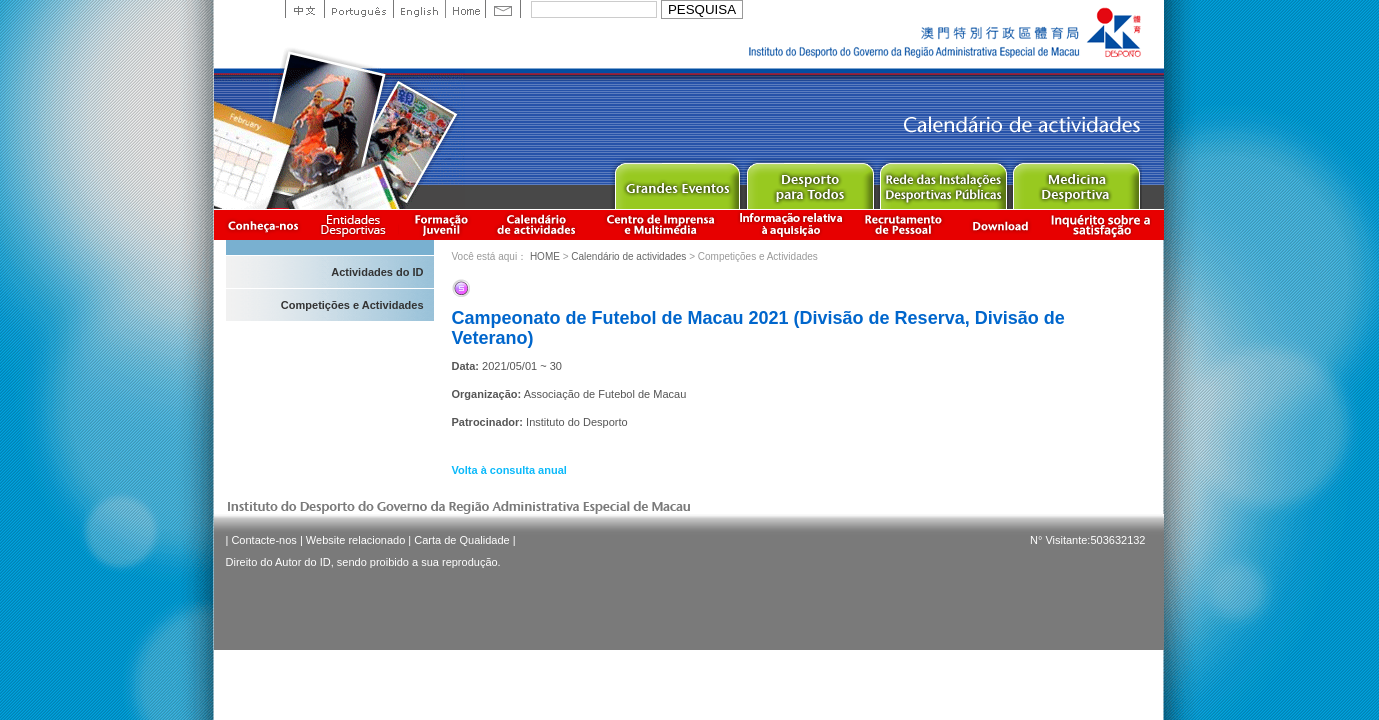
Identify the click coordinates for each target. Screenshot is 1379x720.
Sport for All (809, 181)
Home (465, 9)
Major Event (676, 181)
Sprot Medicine (1075, 181)
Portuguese (358, 9)
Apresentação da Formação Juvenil (441, 224)
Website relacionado (355, 540)
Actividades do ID (377, 272)
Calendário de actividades (537, 224)
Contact (503, 9)
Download (1000, 224)
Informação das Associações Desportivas (356, 224)
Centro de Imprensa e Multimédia (661, 224)
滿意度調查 (1104, 224)
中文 (304, 9)
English (419, 9)
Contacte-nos (263, 540)
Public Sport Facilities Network (942, 181)
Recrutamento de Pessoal (904, 224)
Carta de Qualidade (461, 540)
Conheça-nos (263, 224)
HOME (545, 256)
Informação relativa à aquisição (791, 224)
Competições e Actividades (352, 305)
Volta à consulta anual (509, 470)
